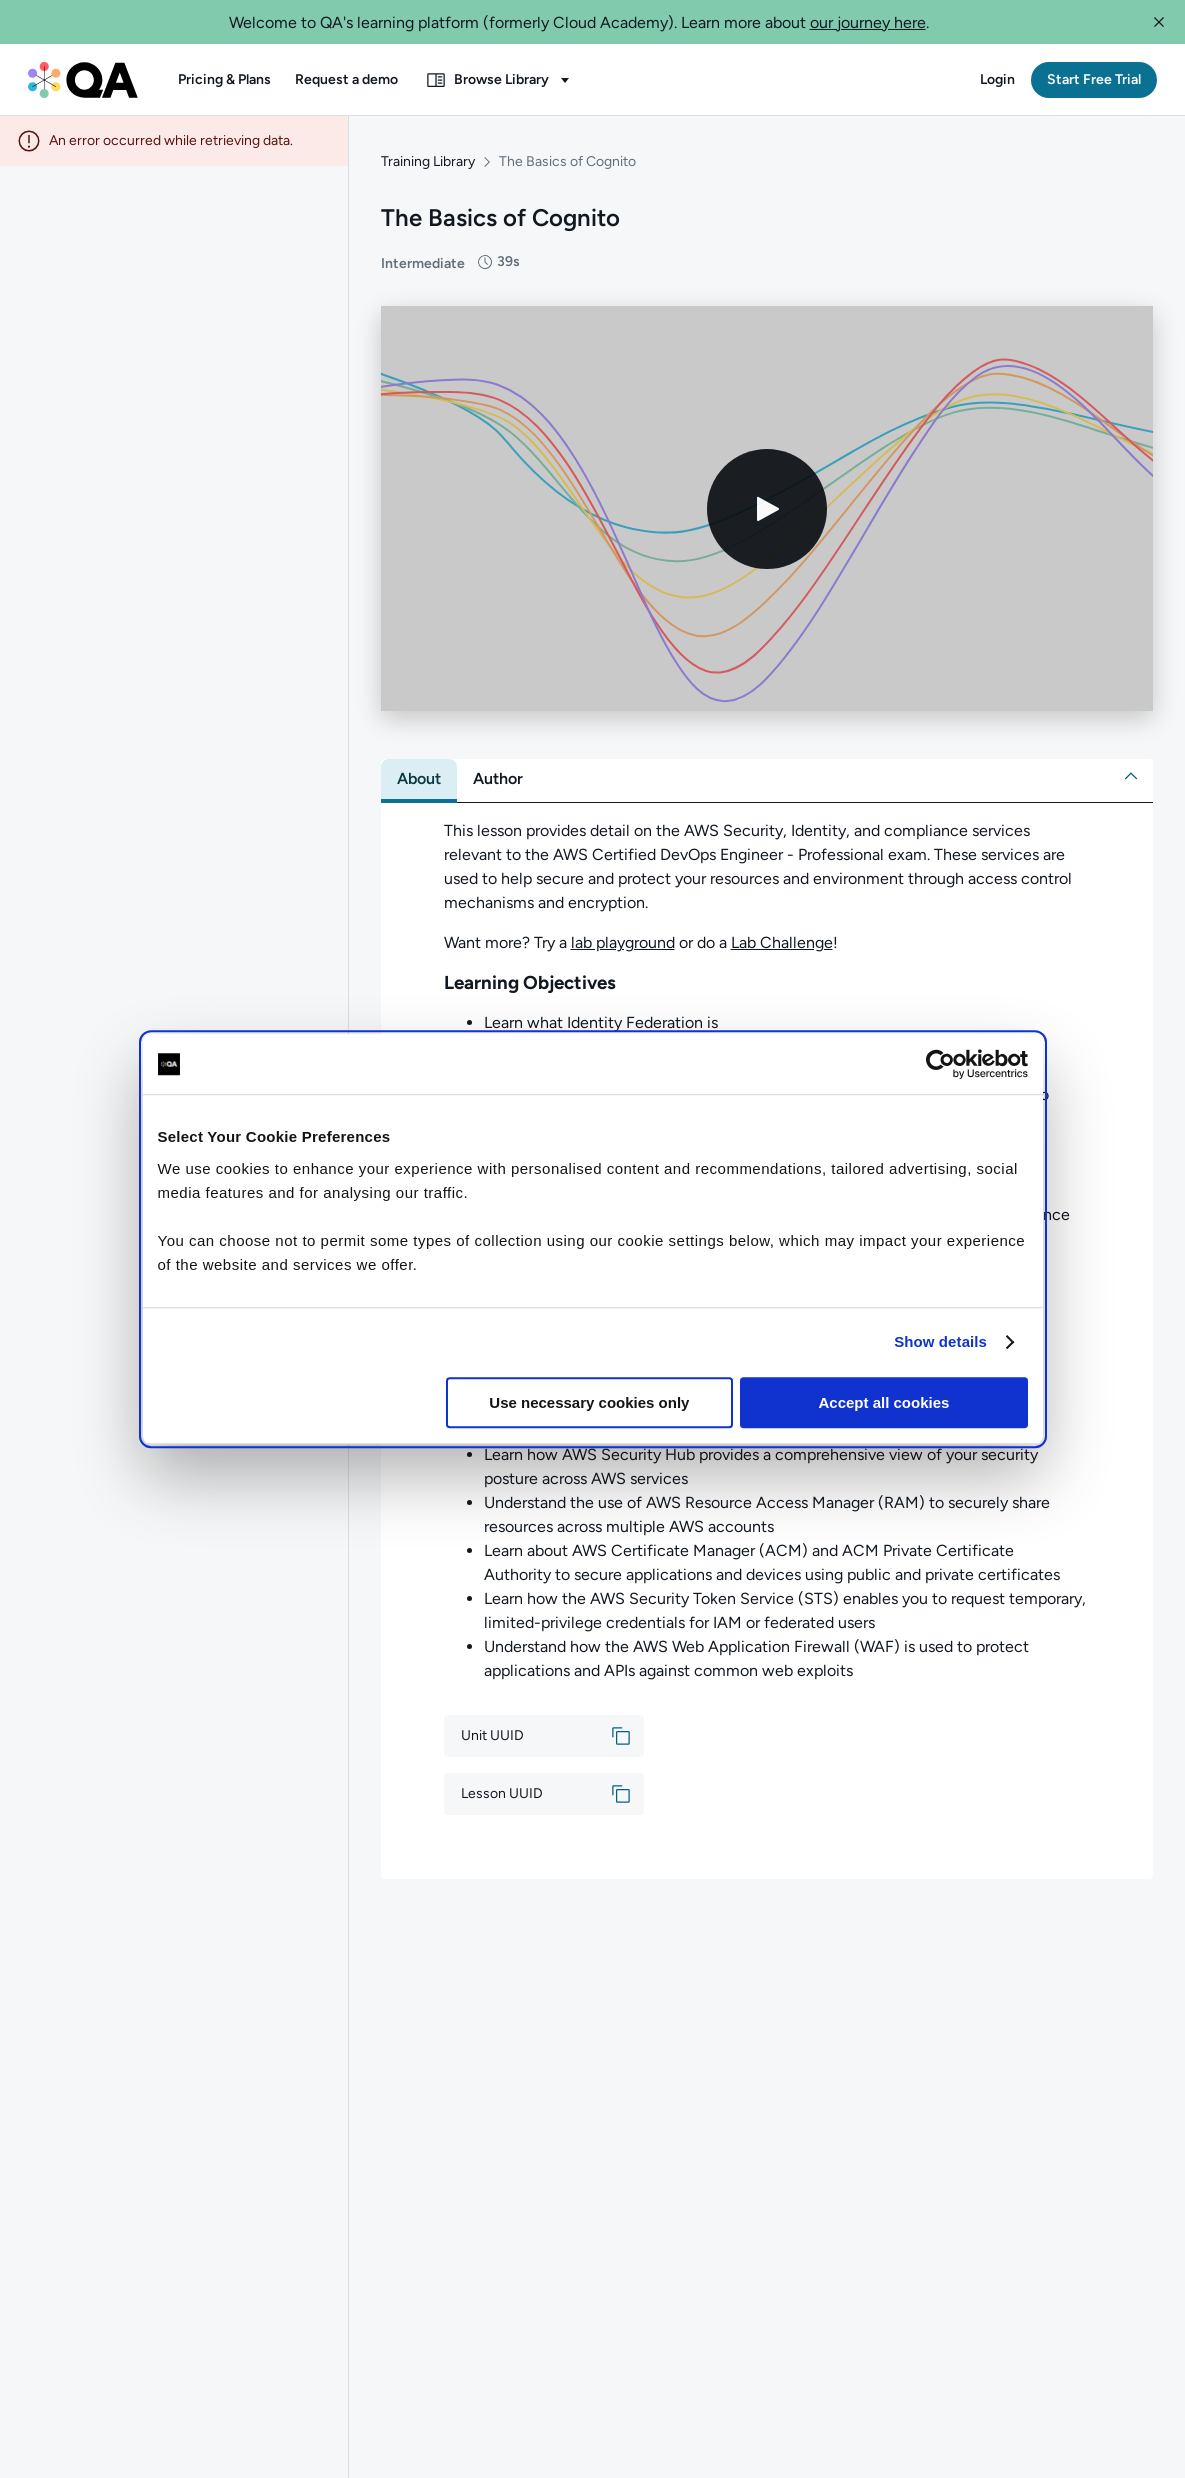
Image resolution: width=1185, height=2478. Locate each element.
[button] (1159, 22)
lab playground (623, 942)
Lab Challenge (782, 942)
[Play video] (767, 509)
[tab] (419, 779)
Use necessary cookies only (589, 1402)
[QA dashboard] (83, 80)
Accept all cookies (884, 1402)
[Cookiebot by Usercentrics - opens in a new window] (940, 1064)
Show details (940, 1341)
